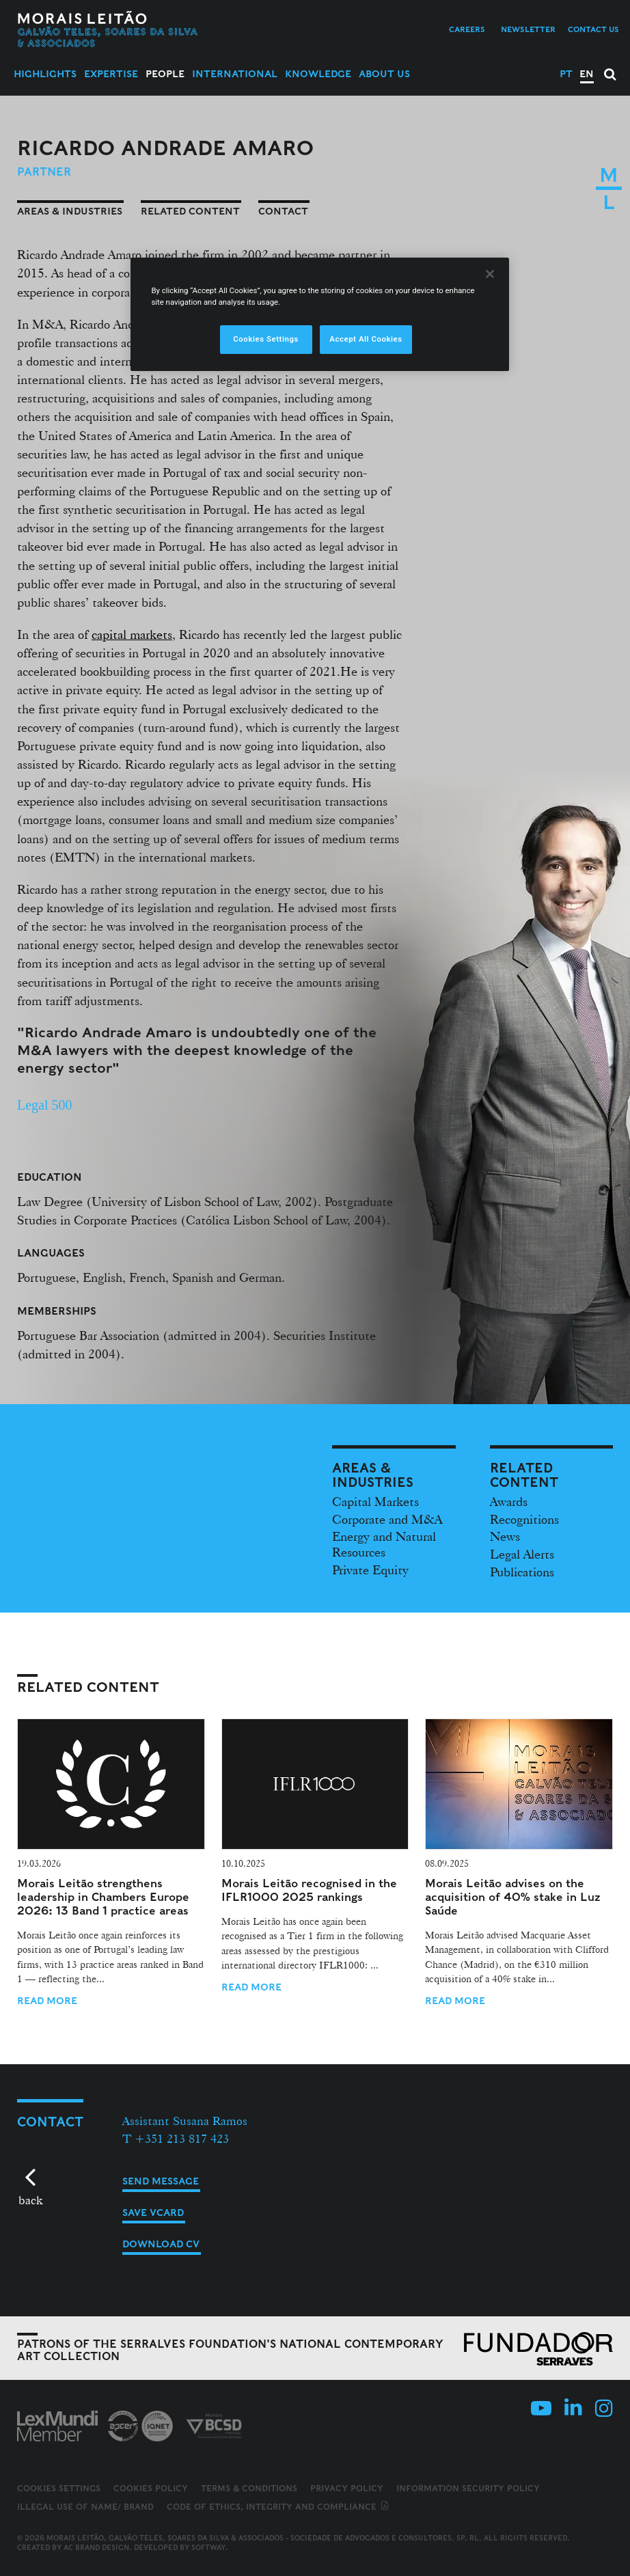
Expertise (111, 73)
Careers (467, 29)
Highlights (45, 73)
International (234, 73)
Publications (522, 1571)
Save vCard (153, 2212)
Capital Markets (375, 1501)
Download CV (161, 2243)
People (165, 73)
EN (586, 73)
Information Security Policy (468, 2488)
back (30, 2200)
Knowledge (318, 73)
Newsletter (528, 29)
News (505, 1536)
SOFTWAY (208, 2547)
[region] (319, 314)
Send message (160, 2181)
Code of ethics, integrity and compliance (278, 2507)
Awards (509, 1501)
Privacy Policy (346, 2488)
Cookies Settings (58, 2488)
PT (566, 73)
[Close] (490, 274)
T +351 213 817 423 (175, 2138)
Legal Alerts (522, 1553)
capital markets (132, 634)
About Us (384, 73)
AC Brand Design (96, 2547)
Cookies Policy (150, 2488)
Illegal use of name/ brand (85, 2507)
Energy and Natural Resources (384, 1544)
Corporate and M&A (387, 1518)
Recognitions (524, 1518)
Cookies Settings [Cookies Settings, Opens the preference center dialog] (266, 339)
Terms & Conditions (249, 2488)
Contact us (593, 29)
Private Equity (370, 1569)
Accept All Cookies (365, 339)
